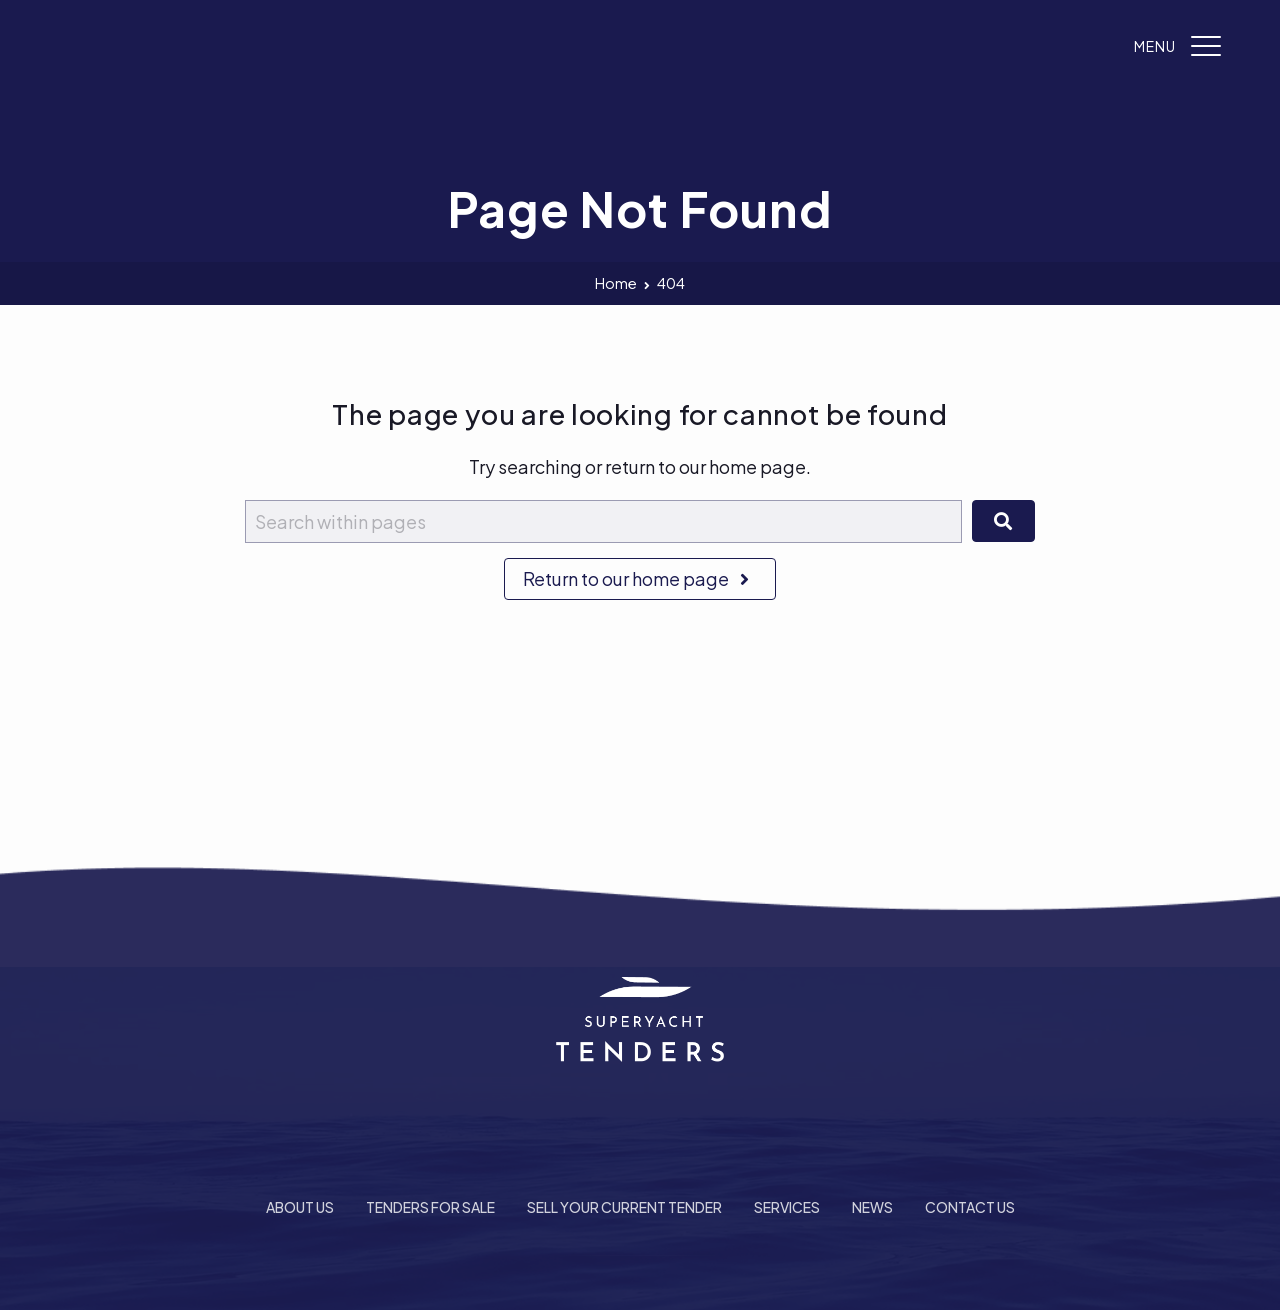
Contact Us (970, 1207)
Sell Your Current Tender (624, 1207)
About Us (300, 1207)
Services (787, 1207)
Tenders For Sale (430, 1207)
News (872, 1207)
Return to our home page (640, 578)
